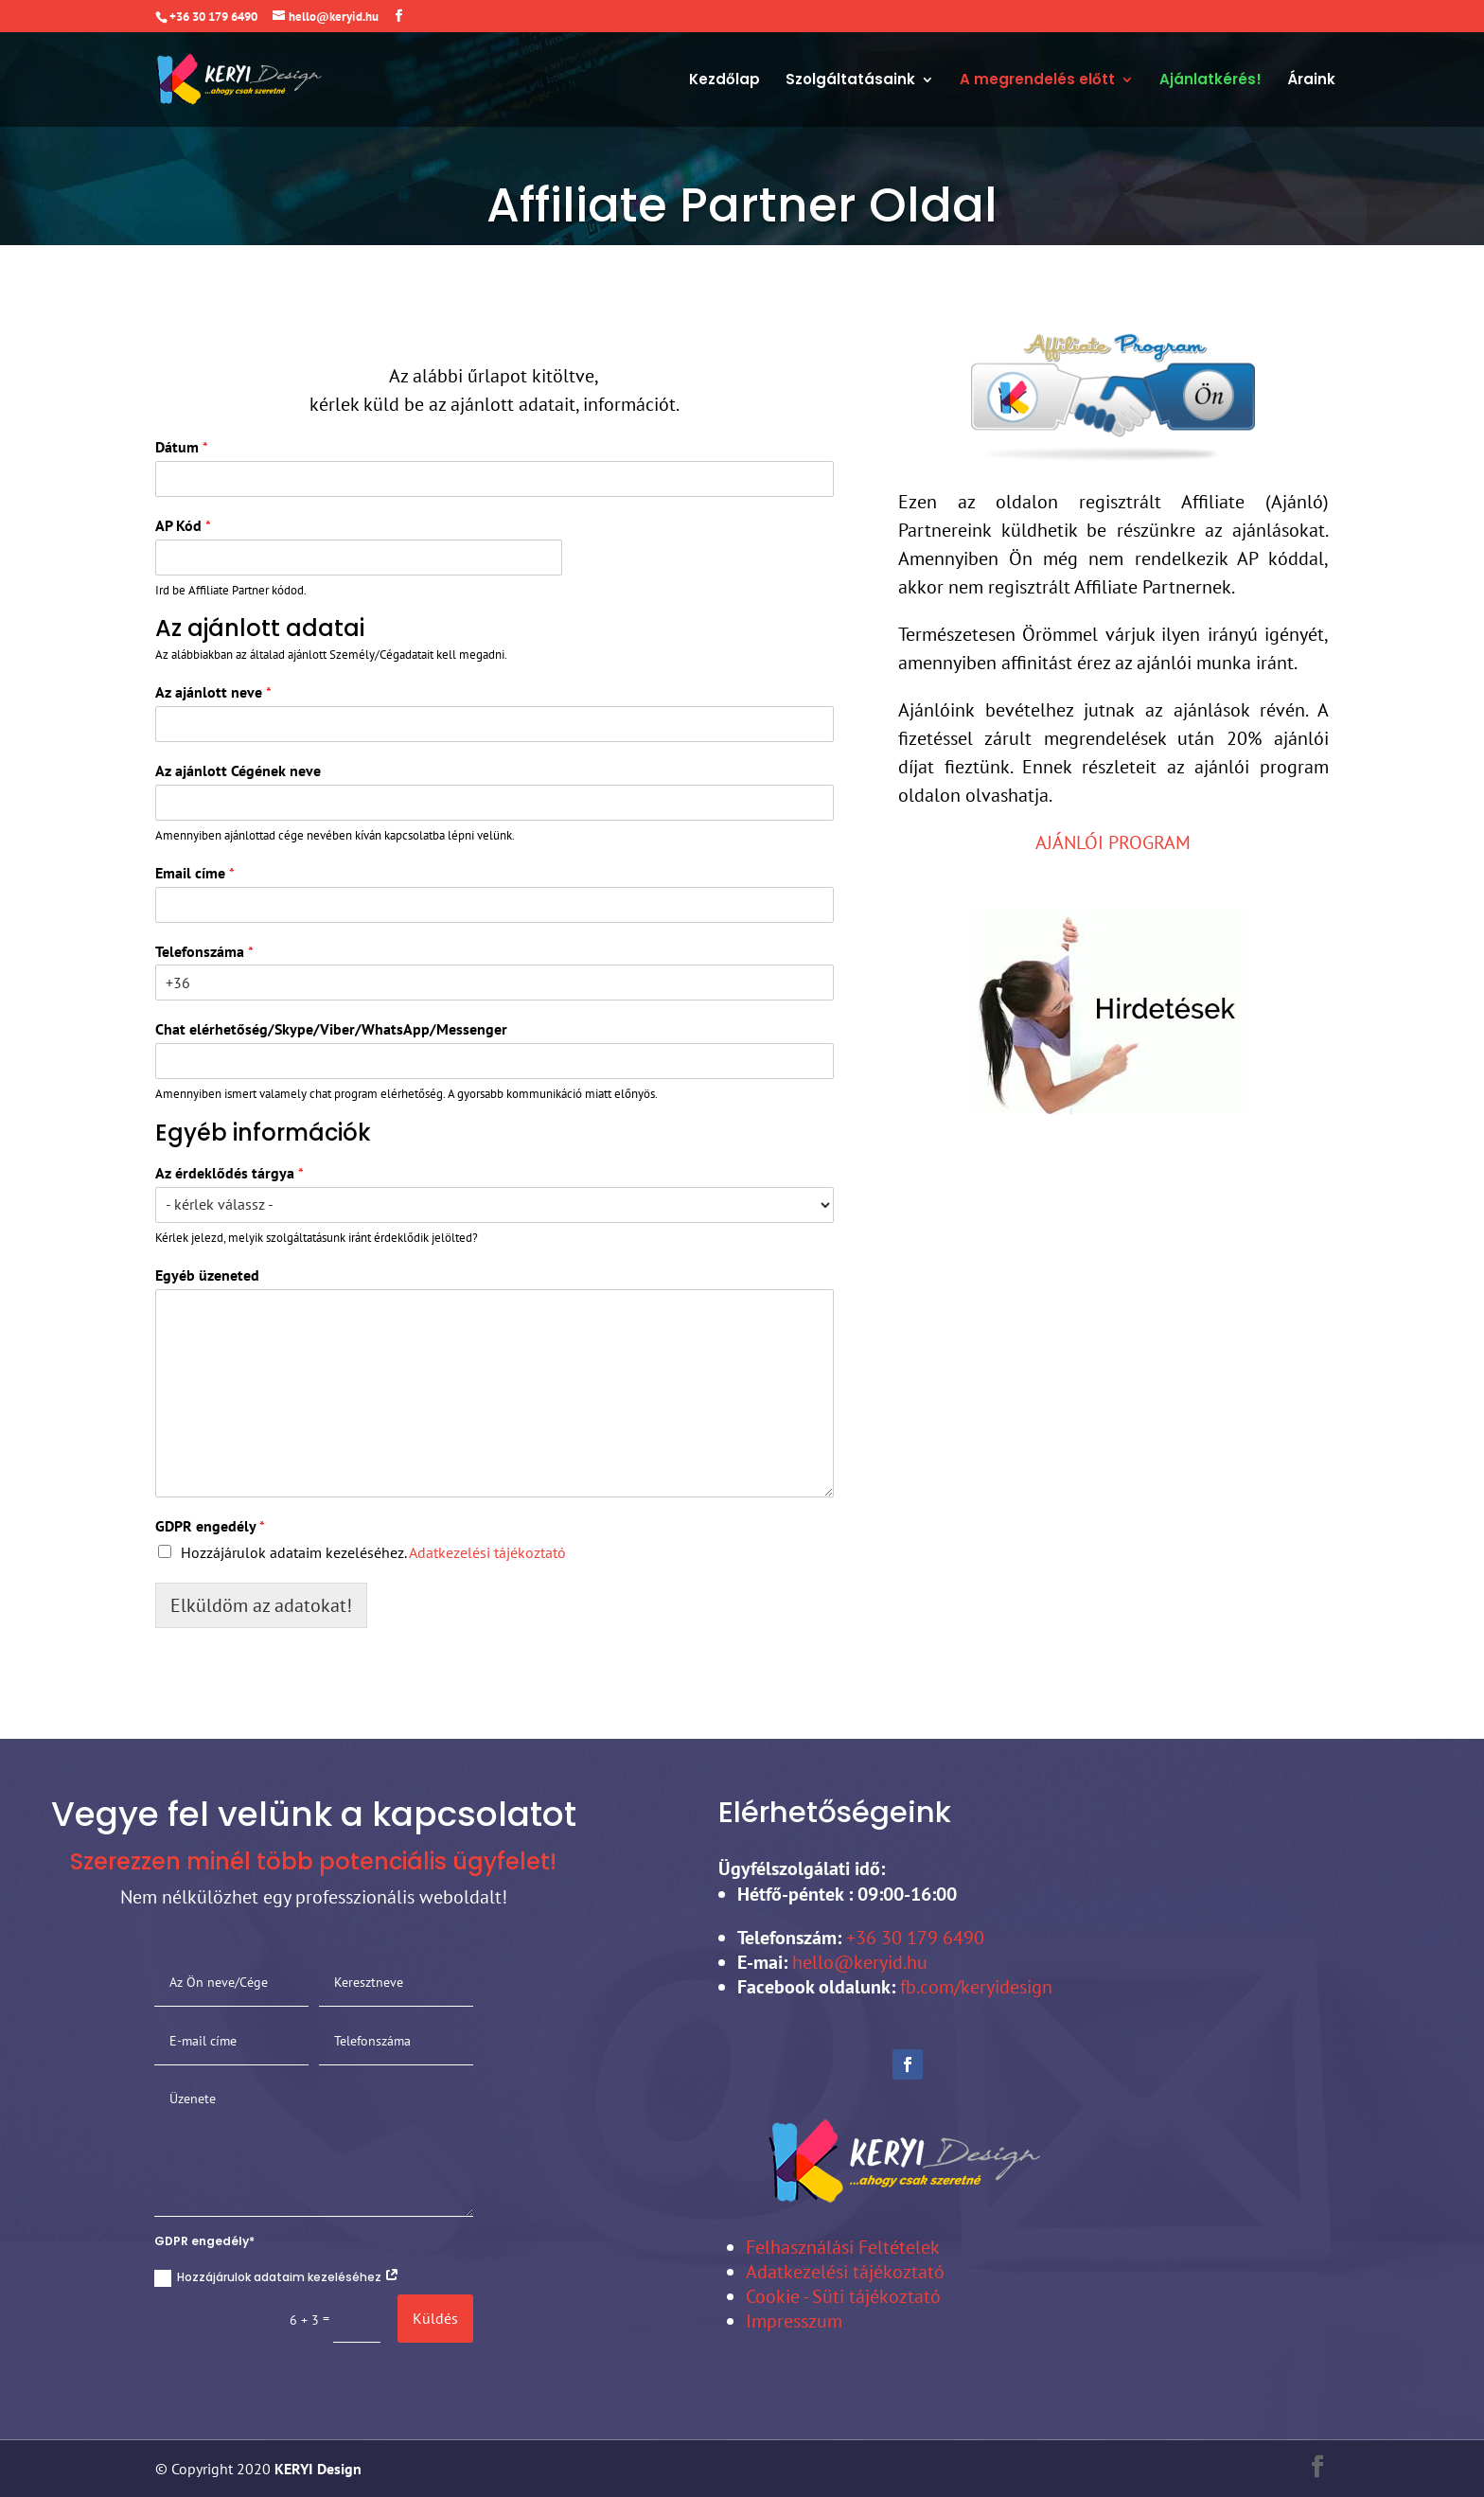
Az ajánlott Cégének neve (238, 770)
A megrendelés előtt (1037, 81)
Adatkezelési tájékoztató (487, 1552)
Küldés (435, 2318)
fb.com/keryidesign (976, 1987)
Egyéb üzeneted (207, 1275)
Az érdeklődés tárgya (229, 1172)
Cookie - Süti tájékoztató (843, 2296)
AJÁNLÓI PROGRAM (1113, 842)
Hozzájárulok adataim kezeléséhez (276, 2278)
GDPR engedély (210, 1525)
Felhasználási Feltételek (843, 2247)
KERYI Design (316, 2468)
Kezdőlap (724, 81)
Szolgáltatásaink (850, 81)
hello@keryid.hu (860, 1962)
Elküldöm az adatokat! (261, 1605)
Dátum (181, 446)
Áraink (1311, 81)
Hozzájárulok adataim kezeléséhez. (373, 1552)
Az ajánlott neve (213, 691)
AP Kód (183, 525)
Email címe (195, 872)
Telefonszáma (204, 951)
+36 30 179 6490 (912, 1937)
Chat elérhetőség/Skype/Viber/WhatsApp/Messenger (331, 1028)
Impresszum (794, 2321)
